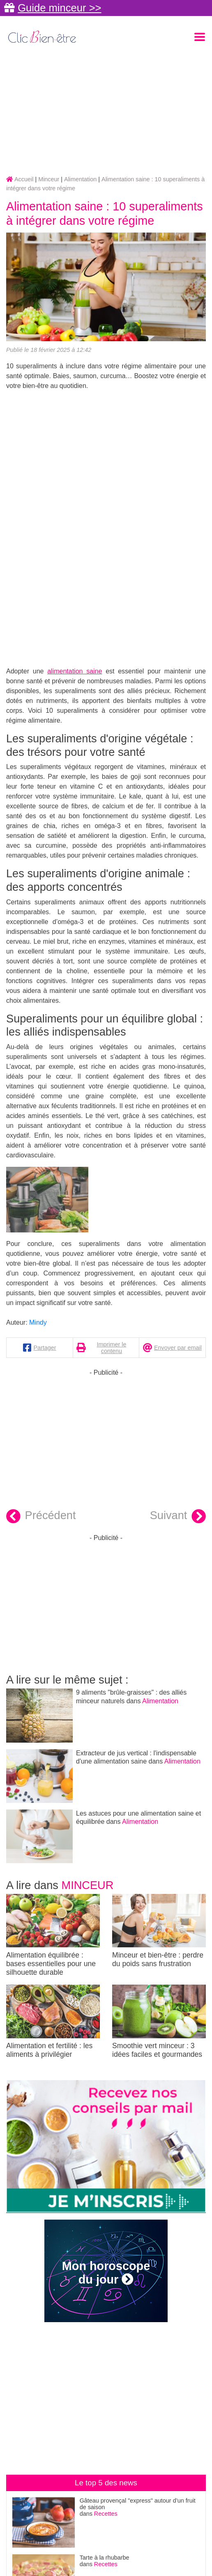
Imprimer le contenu (111, 1347)
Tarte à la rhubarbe (104, 2557)
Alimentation (160, 1701)
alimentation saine (74, 671)
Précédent (41, 1516)
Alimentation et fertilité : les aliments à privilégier (53, 2021)
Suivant (178, 1516)
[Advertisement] (106, 110)
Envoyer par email (178, 1347)
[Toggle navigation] (200, 37)
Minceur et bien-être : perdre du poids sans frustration (159, 1931)
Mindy (38, 1322)
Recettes (106, 2513)
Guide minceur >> (59, 8)
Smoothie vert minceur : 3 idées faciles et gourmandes (159, 2021)
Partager (44, 1347)
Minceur (88, 1885)
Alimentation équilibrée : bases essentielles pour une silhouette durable (53, 1935)
